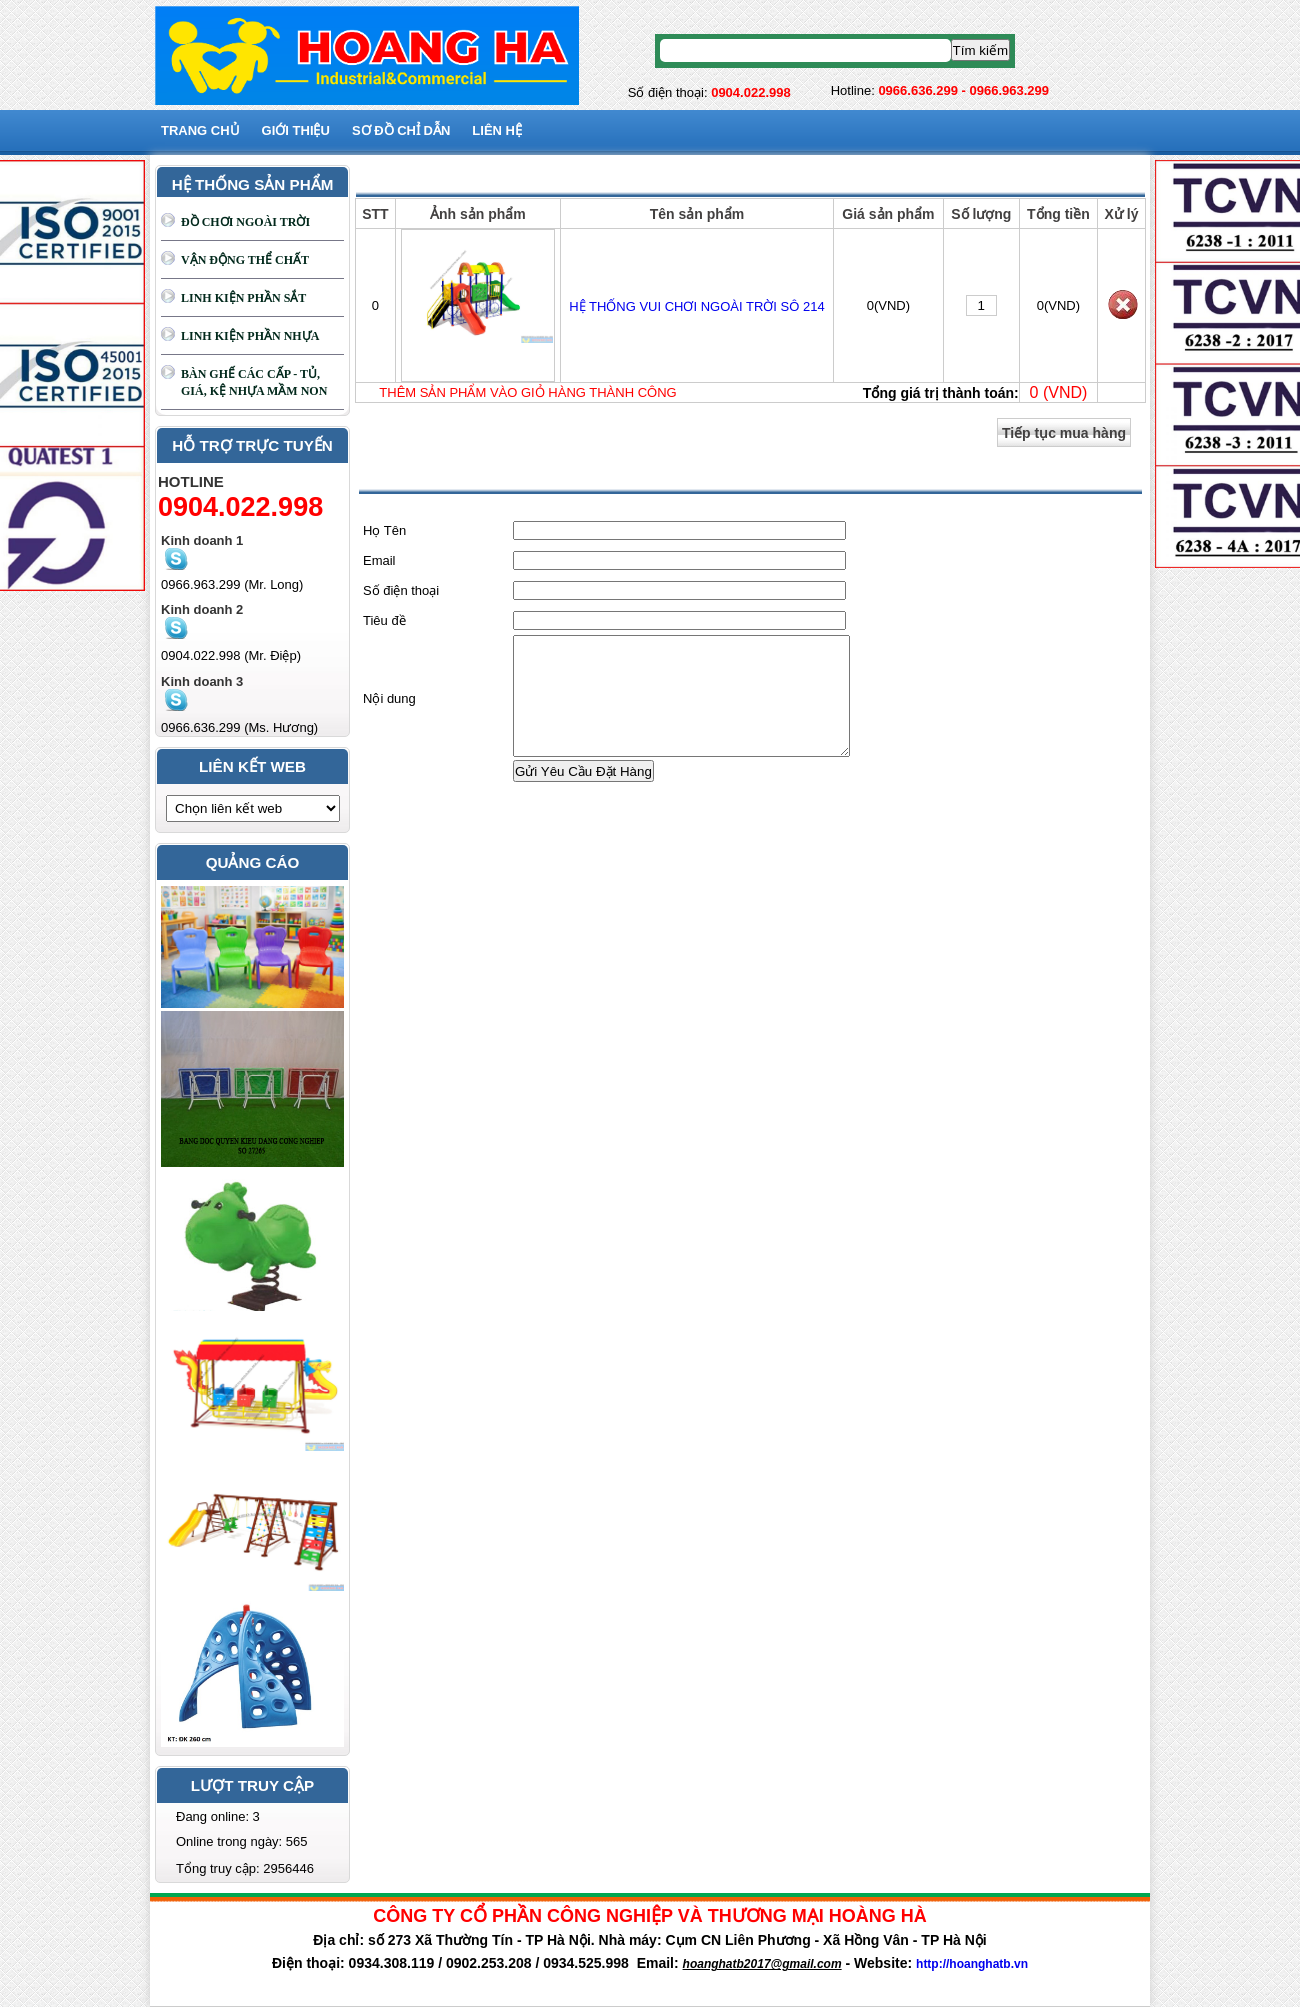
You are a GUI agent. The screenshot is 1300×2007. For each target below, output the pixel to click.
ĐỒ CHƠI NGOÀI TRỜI (245, 222)
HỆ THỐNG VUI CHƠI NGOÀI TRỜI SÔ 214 (696, 306)
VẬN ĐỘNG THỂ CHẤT (245, 260)
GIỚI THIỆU (296, 130)
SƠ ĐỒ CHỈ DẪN (401, 130)
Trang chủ (200, 130)
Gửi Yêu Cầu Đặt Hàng (583, 795)
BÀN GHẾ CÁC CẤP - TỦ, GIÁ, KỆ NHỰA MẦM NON (254, 382)
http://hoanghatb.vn (972, 1964)
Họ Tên (384, 530)
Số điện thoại (401, 590)
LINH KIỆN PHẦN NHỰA (250, 336)
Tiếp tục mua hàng (1064, 433)
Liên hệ (497, 130)
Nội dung (389, 710)
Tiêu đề (384, 620)
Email (379, 560)
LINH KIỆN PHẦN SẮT (243, 298)
